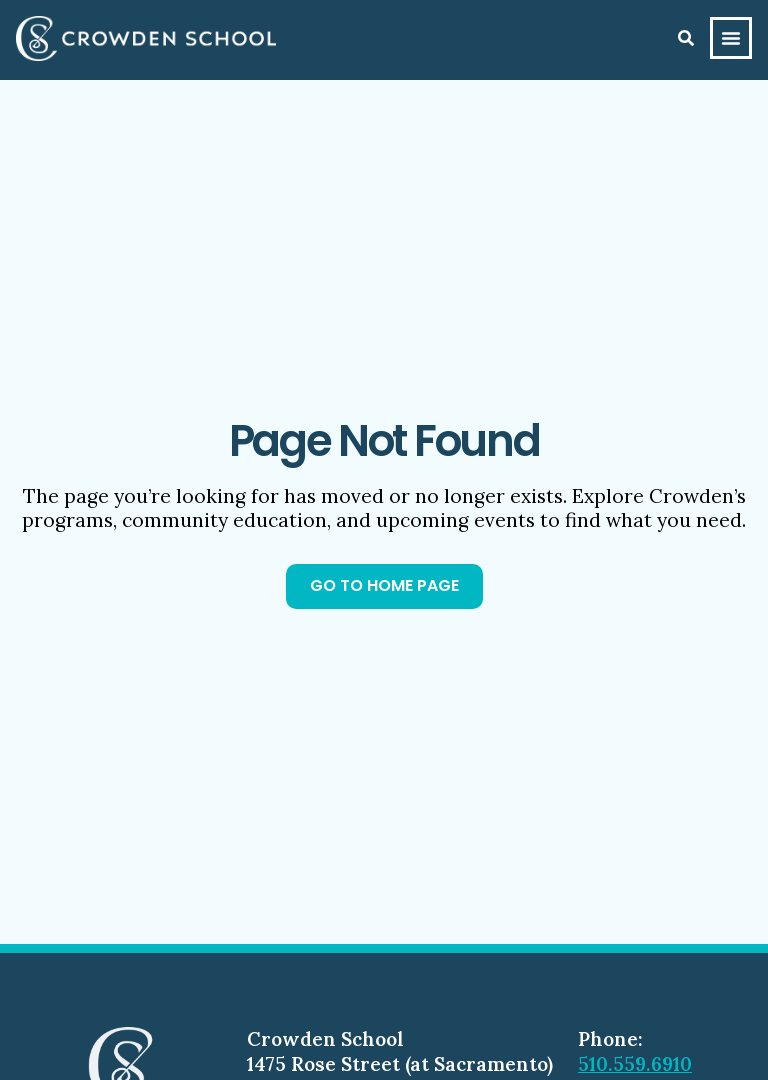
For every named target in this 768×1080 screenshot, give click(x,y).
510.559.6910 (635, 1064)
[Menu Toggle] (731, 38)
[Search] (686, 38)
